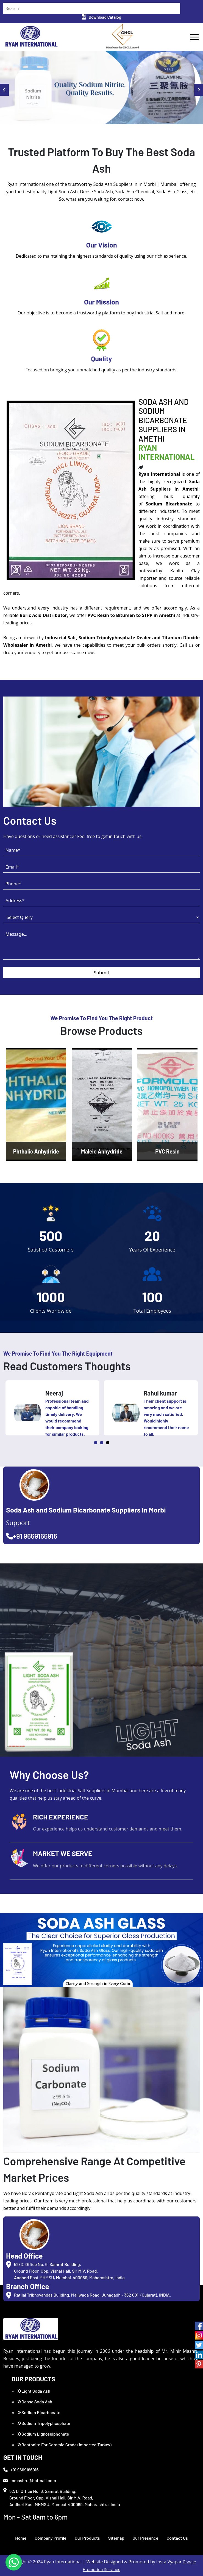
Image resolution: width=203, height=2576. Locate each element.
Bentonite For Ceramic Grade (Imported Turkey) (64, 2444)
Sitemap (116, 2537)
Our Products (87, 2537)
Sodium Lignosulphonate (43, 2433)
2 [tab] (101, 1442)
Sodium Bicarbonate (38, 2412)
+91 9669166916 (31, 1536)
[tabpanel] (52, 1407)
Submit (101, 972)
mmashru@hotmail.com (29, 2480)
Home (20, 2537)
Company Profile (50, 2537)
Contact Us (177, 2537)
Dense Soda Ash (34, 2401)
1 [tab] (95, 1442)
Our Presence (145, 2537)
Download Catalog (101, 17)
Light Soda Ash (33, 2390)
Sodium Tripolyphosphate (43, 2423)
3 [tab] (107, 1442)
